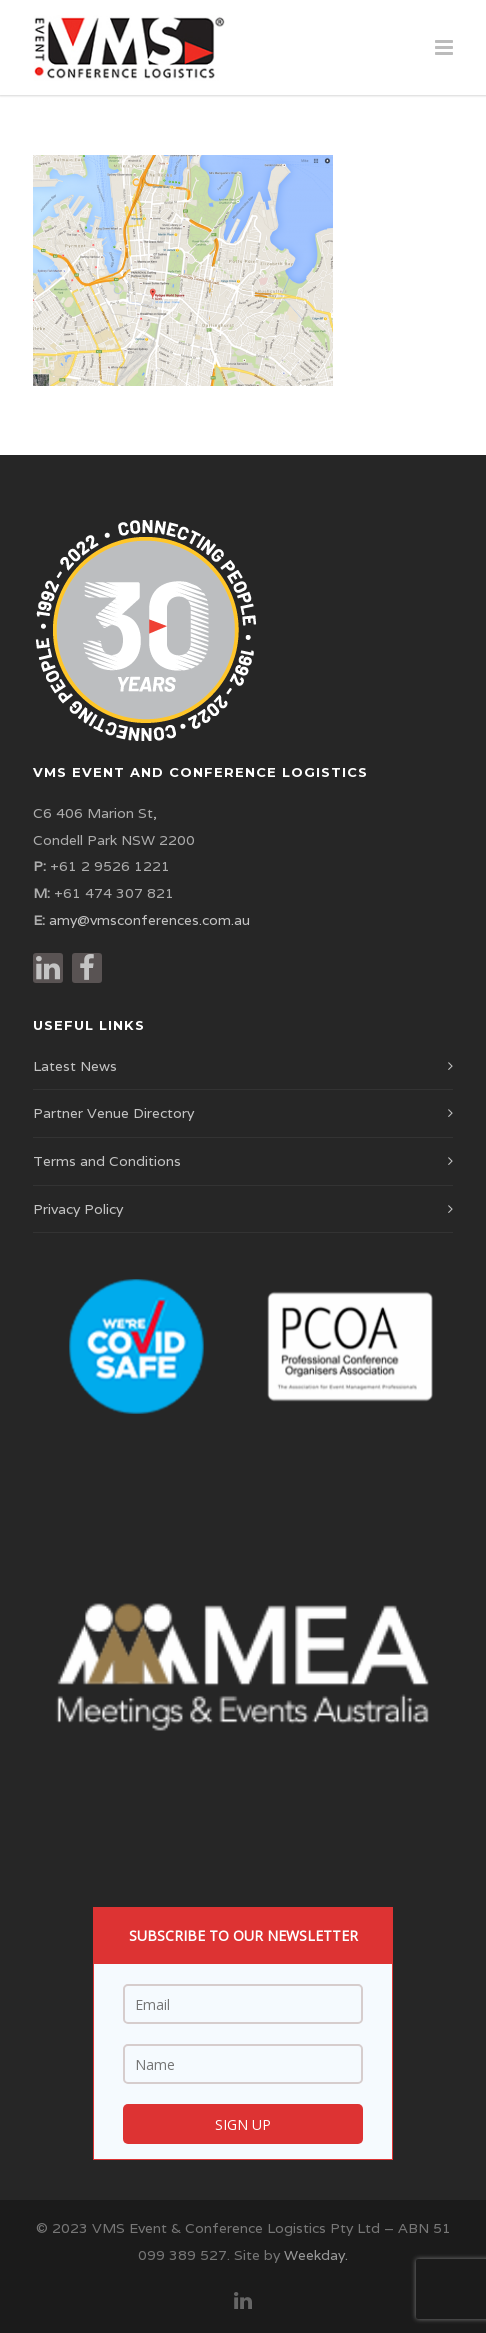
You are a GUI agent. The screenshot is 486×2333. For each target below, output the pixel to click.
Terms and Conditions (107, 1161)
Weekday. (316, 2255)
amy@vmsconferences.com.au (149, 920)
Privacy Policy (78, 1209)
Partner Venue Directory (113, 1113)
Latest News (75, 1066)
